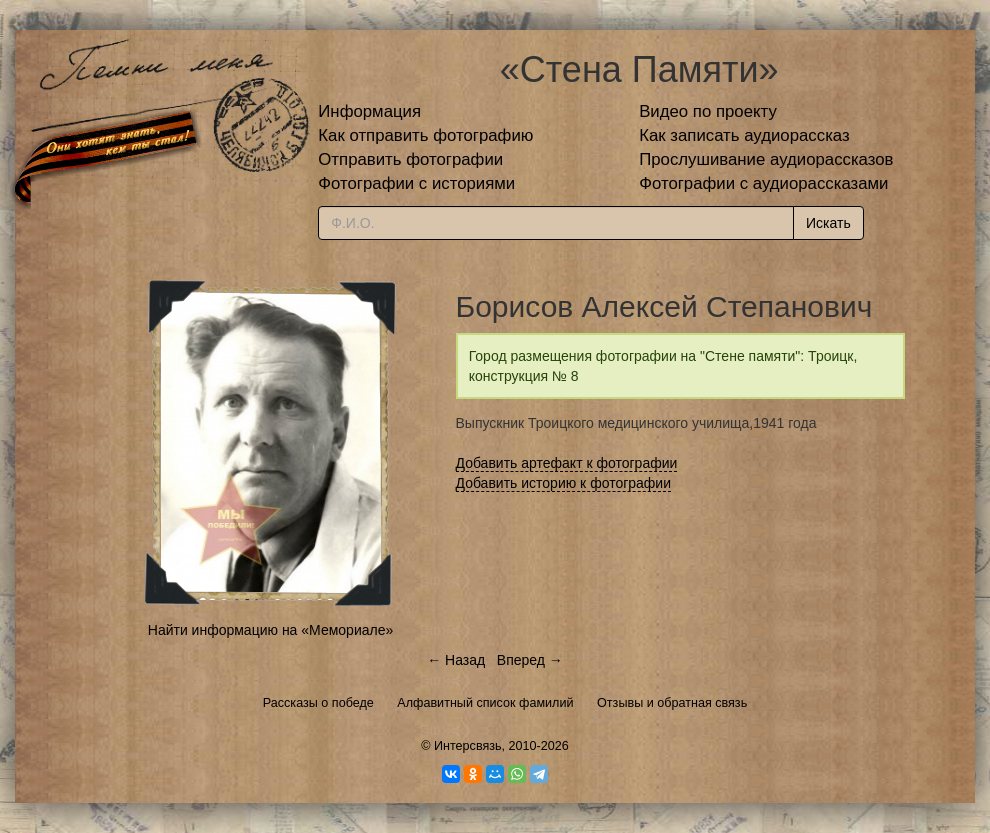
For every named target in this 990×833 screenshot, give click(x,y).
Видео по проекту (708, 111)
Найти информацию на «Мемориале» (270, 630)
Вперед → (530, 660)
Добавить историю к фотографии (564, 483)
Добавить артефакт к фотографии (567, 463)
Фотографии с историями (416, 183)
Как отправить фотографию (425, 135)
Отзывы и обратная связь (672, 703)
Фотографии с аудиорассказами (763, 183)
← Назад (456, 660)
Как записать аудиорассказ (744, 135)
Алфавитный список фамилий (485, 703)
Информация (369, 111)
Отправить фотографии (410, 159)
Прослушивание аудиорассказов (766, 159)
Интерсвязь (468, 746)
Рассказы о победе (318, 703)
